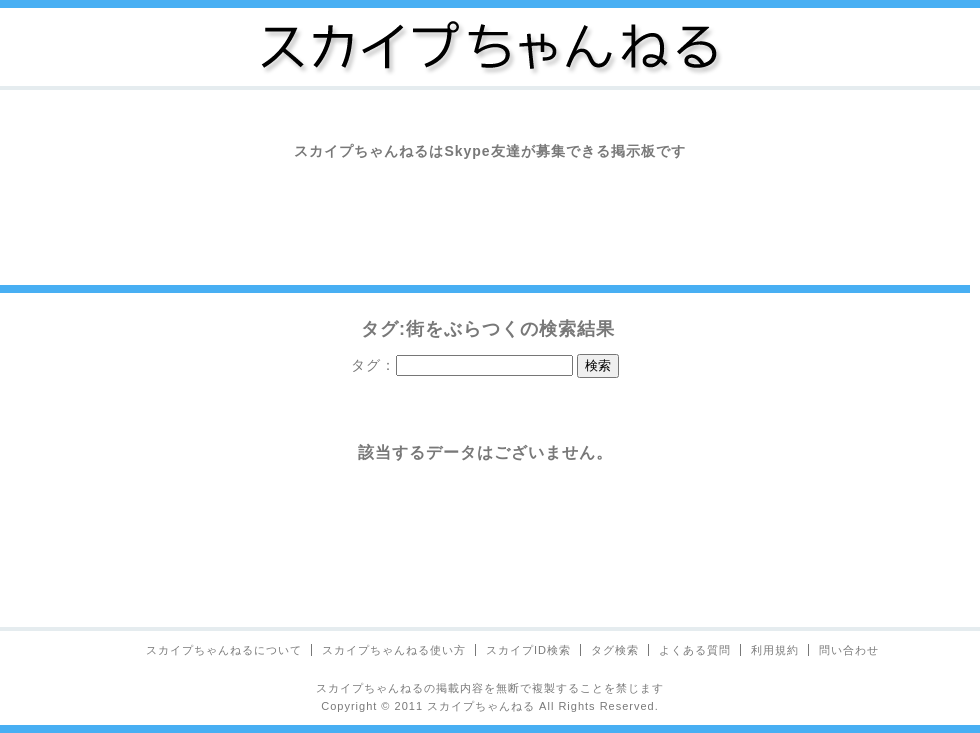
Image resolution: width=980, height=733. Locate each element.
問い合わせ (849, 650)
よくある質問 (695, 650)
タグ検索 (615, 650)
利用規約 (775, 650)
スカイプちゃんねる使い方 (394, 650)
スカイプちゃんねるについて (224, 650)
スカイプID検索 (528, 650)
